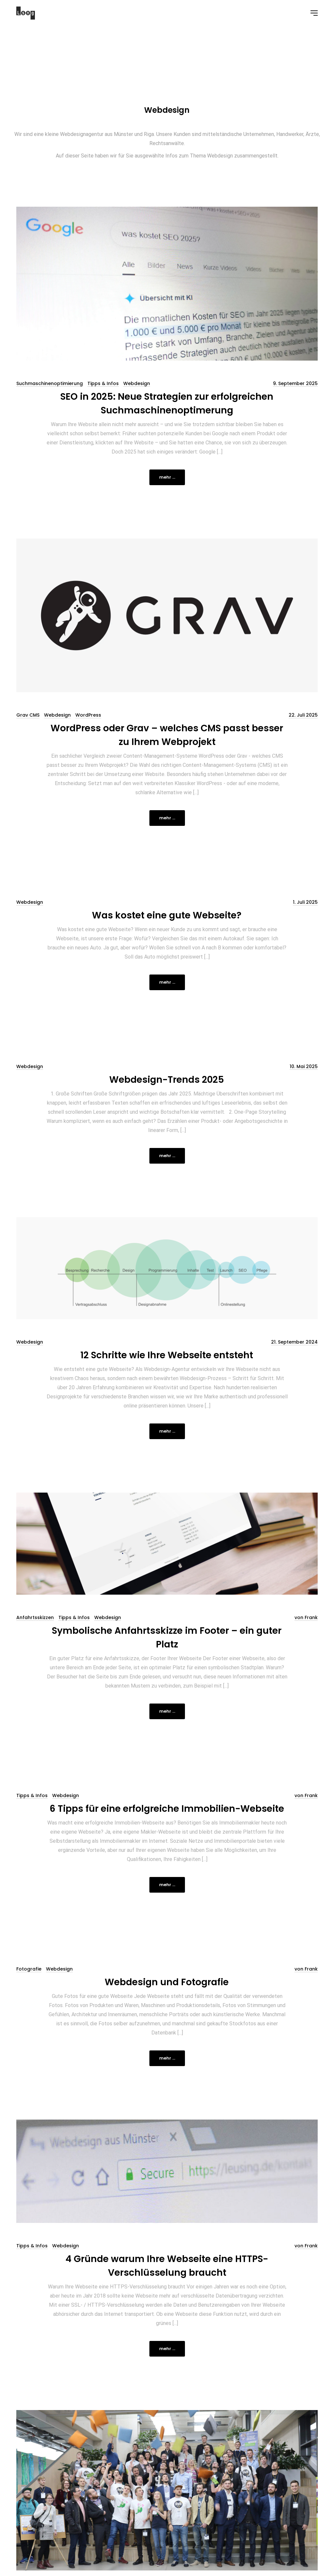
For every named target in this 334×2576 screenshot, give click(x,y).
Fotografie (28, 1969)
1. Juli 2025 (305, 902)
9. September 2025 (295, 383)
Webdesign (136, 383)
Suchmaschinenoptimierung (49, 383)
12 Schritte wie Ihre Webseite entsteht (166, 1355)
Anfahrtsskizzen (35, 1617)
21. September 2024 (294, 1342)
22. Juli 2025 (303, 715)
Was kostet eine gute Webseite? (166, 915)
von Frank (306, 1617)
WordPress (88, 715)
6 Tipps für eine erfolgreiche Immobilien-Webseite (167, 1808)
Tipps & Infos (103, 383)
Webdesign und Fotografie (167, 1982)
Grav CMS (27, 715)
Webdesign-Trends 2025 (166, 1079)
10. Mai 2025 (304, 1066)
